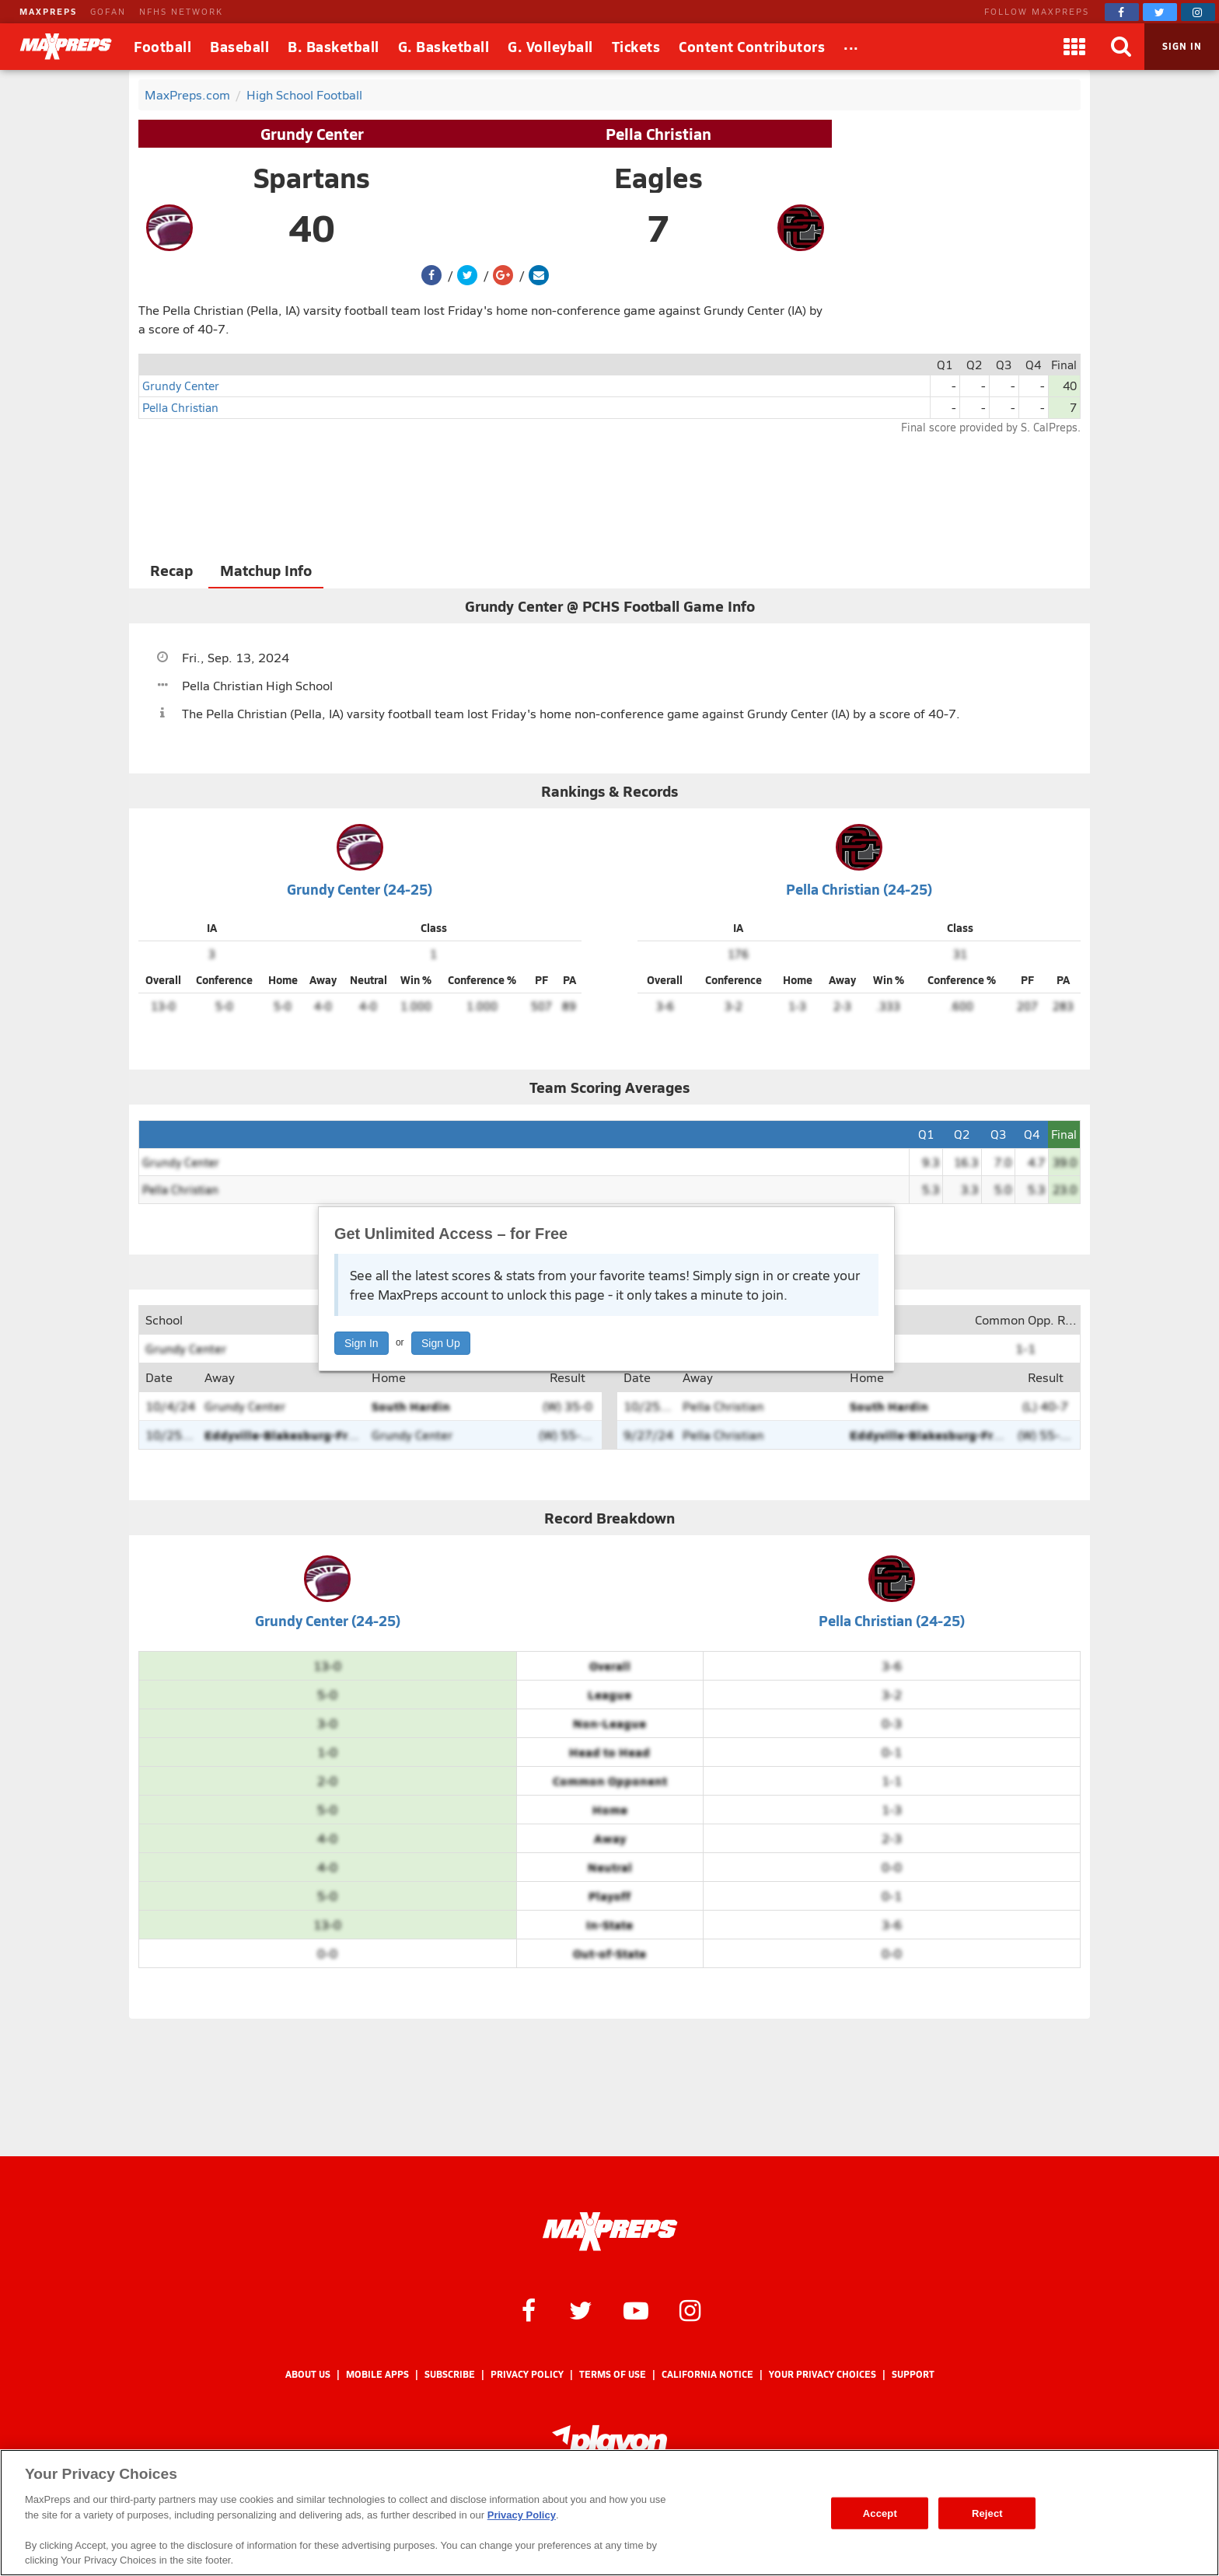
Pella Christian (658, 134)
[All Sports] (851, 46)
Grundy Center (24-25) (359, 889)
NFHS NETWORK (181, 11)
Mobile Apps (377, 2374)
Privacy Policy (527, 2374)
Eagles (658, 177)
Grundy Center (312, 134)
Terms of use (612, 2374)
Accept (880, 2512)
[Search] (1121, 46)
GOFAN (108, 11)
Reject (987, 2512)
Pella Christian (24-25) (859, 889)
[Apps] (1074, 46)
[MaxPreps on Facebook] (1122, 12)
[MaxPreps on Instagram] (1198, 12)
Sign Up (440, 1343)
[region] (609, 2512)
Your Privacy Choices (822, 2374)
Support (913, 2374)
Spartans (311, 177)
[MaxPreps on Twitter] (1160, 12)
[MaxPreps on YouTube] (635, 2309)
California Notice (707, 2374)
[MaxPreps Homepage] (610, 2231)
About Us (307, 2374)
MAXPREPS (48, 11)
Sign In (361, 1343)
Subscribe (449, 2374)
